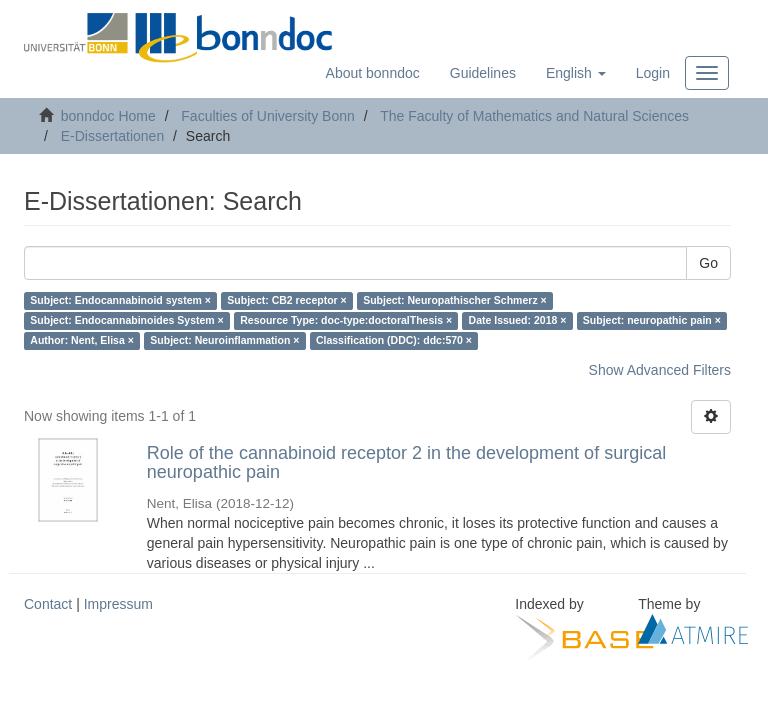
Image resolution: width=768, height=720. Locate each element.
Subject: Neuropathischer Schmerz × (455, 301)
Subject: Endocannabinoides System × (126, 321)
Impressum (118, 604)
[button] (576, 73)
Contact (48, 604)
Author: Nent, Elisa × (82, 341)
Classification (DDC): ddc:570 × (394, 341)
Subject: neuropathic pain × (652, 321)
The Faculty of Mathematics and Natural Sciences (534, 116)
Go (708, 263)
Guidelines (483, 73)
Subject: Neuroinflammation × (224, 341)
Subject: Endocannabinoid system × (120, 301)
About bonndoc (373, 73)
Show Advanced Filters (660, 370)
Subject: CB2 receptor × (286, 301)
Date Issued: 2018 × (518, 321)
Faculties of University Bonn (268, 116)
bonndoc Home (108, 116)
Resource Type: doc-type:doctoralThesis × (346, 321)
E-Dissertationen (113, 136)
